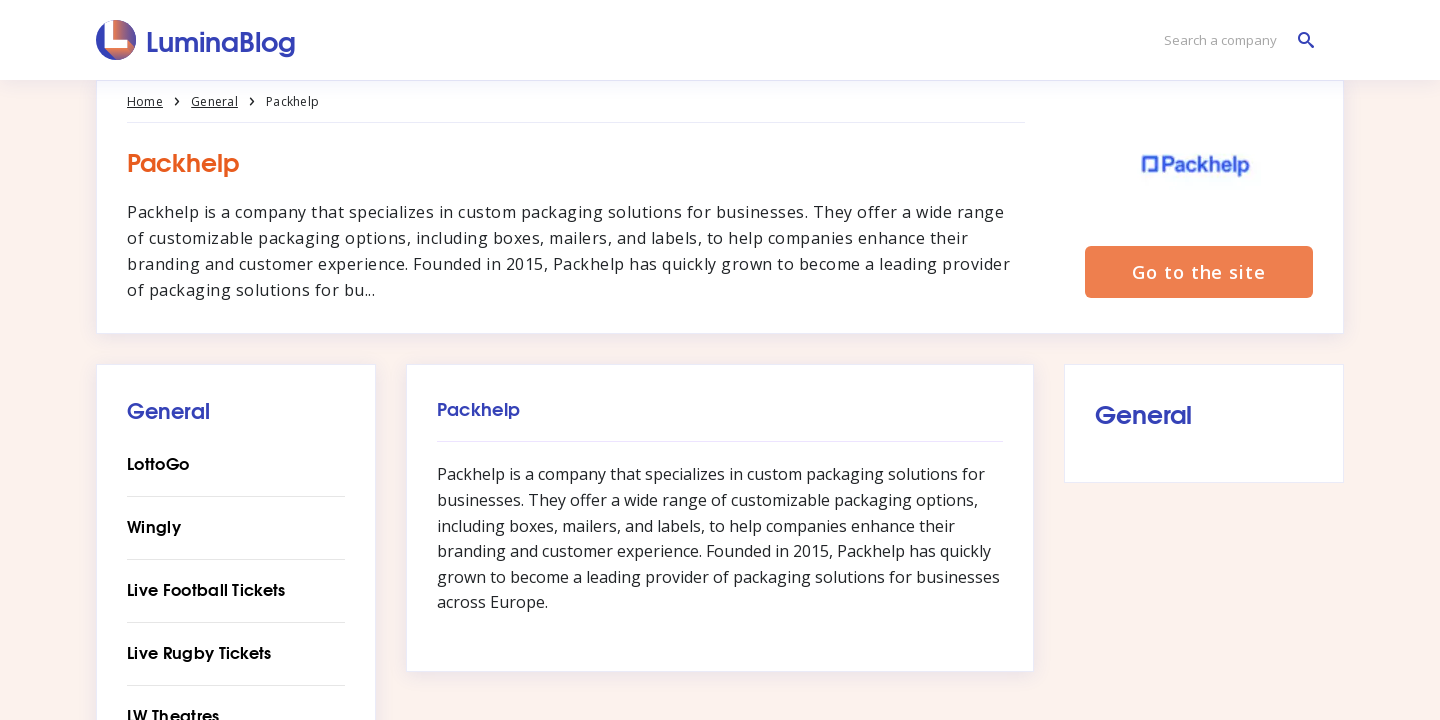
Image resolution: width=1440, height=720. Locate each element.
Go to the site (1199, 272)
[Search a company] (1234, 40)
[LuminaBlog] (196, 40)
